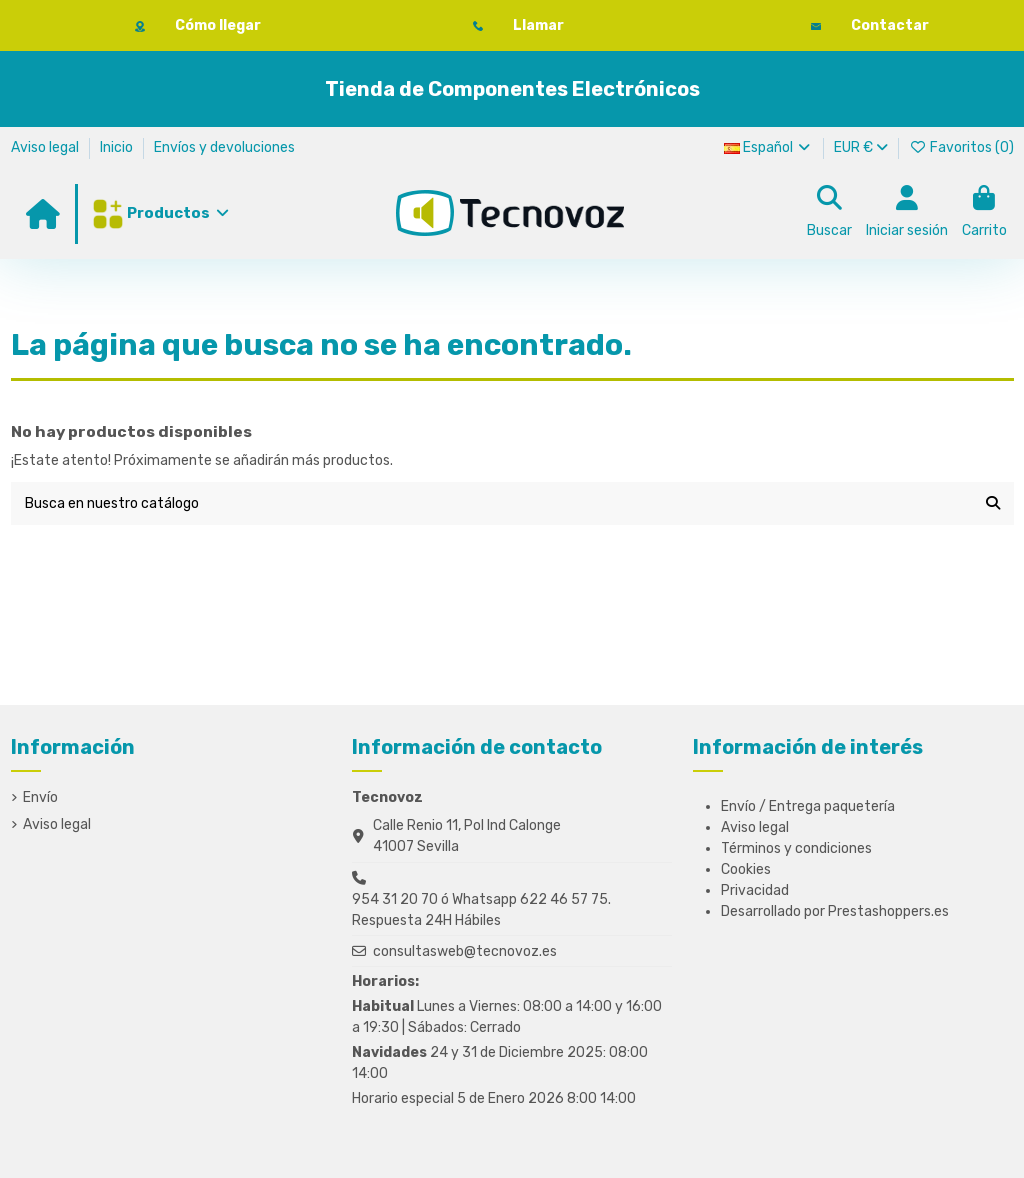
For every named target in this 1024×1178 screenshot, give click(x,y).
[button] (159, 214)
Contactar (890, 25)
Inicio (118, 147)
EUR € (861, 147)
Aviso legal (46, 147)
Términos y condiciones (796, 848)
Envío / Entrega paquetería (808, 806)
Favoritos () (961, 147)
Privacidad (755, 890)
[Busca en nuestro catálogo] (993, 503)
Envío (40, 797)
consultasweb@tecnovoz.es (465, 951)
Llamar (538, 25)
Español (769, 147)
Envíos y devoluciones (224, 147)
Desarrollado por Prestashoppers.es (835, 911)
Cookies (746, 869)
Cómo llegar (218, 25)
